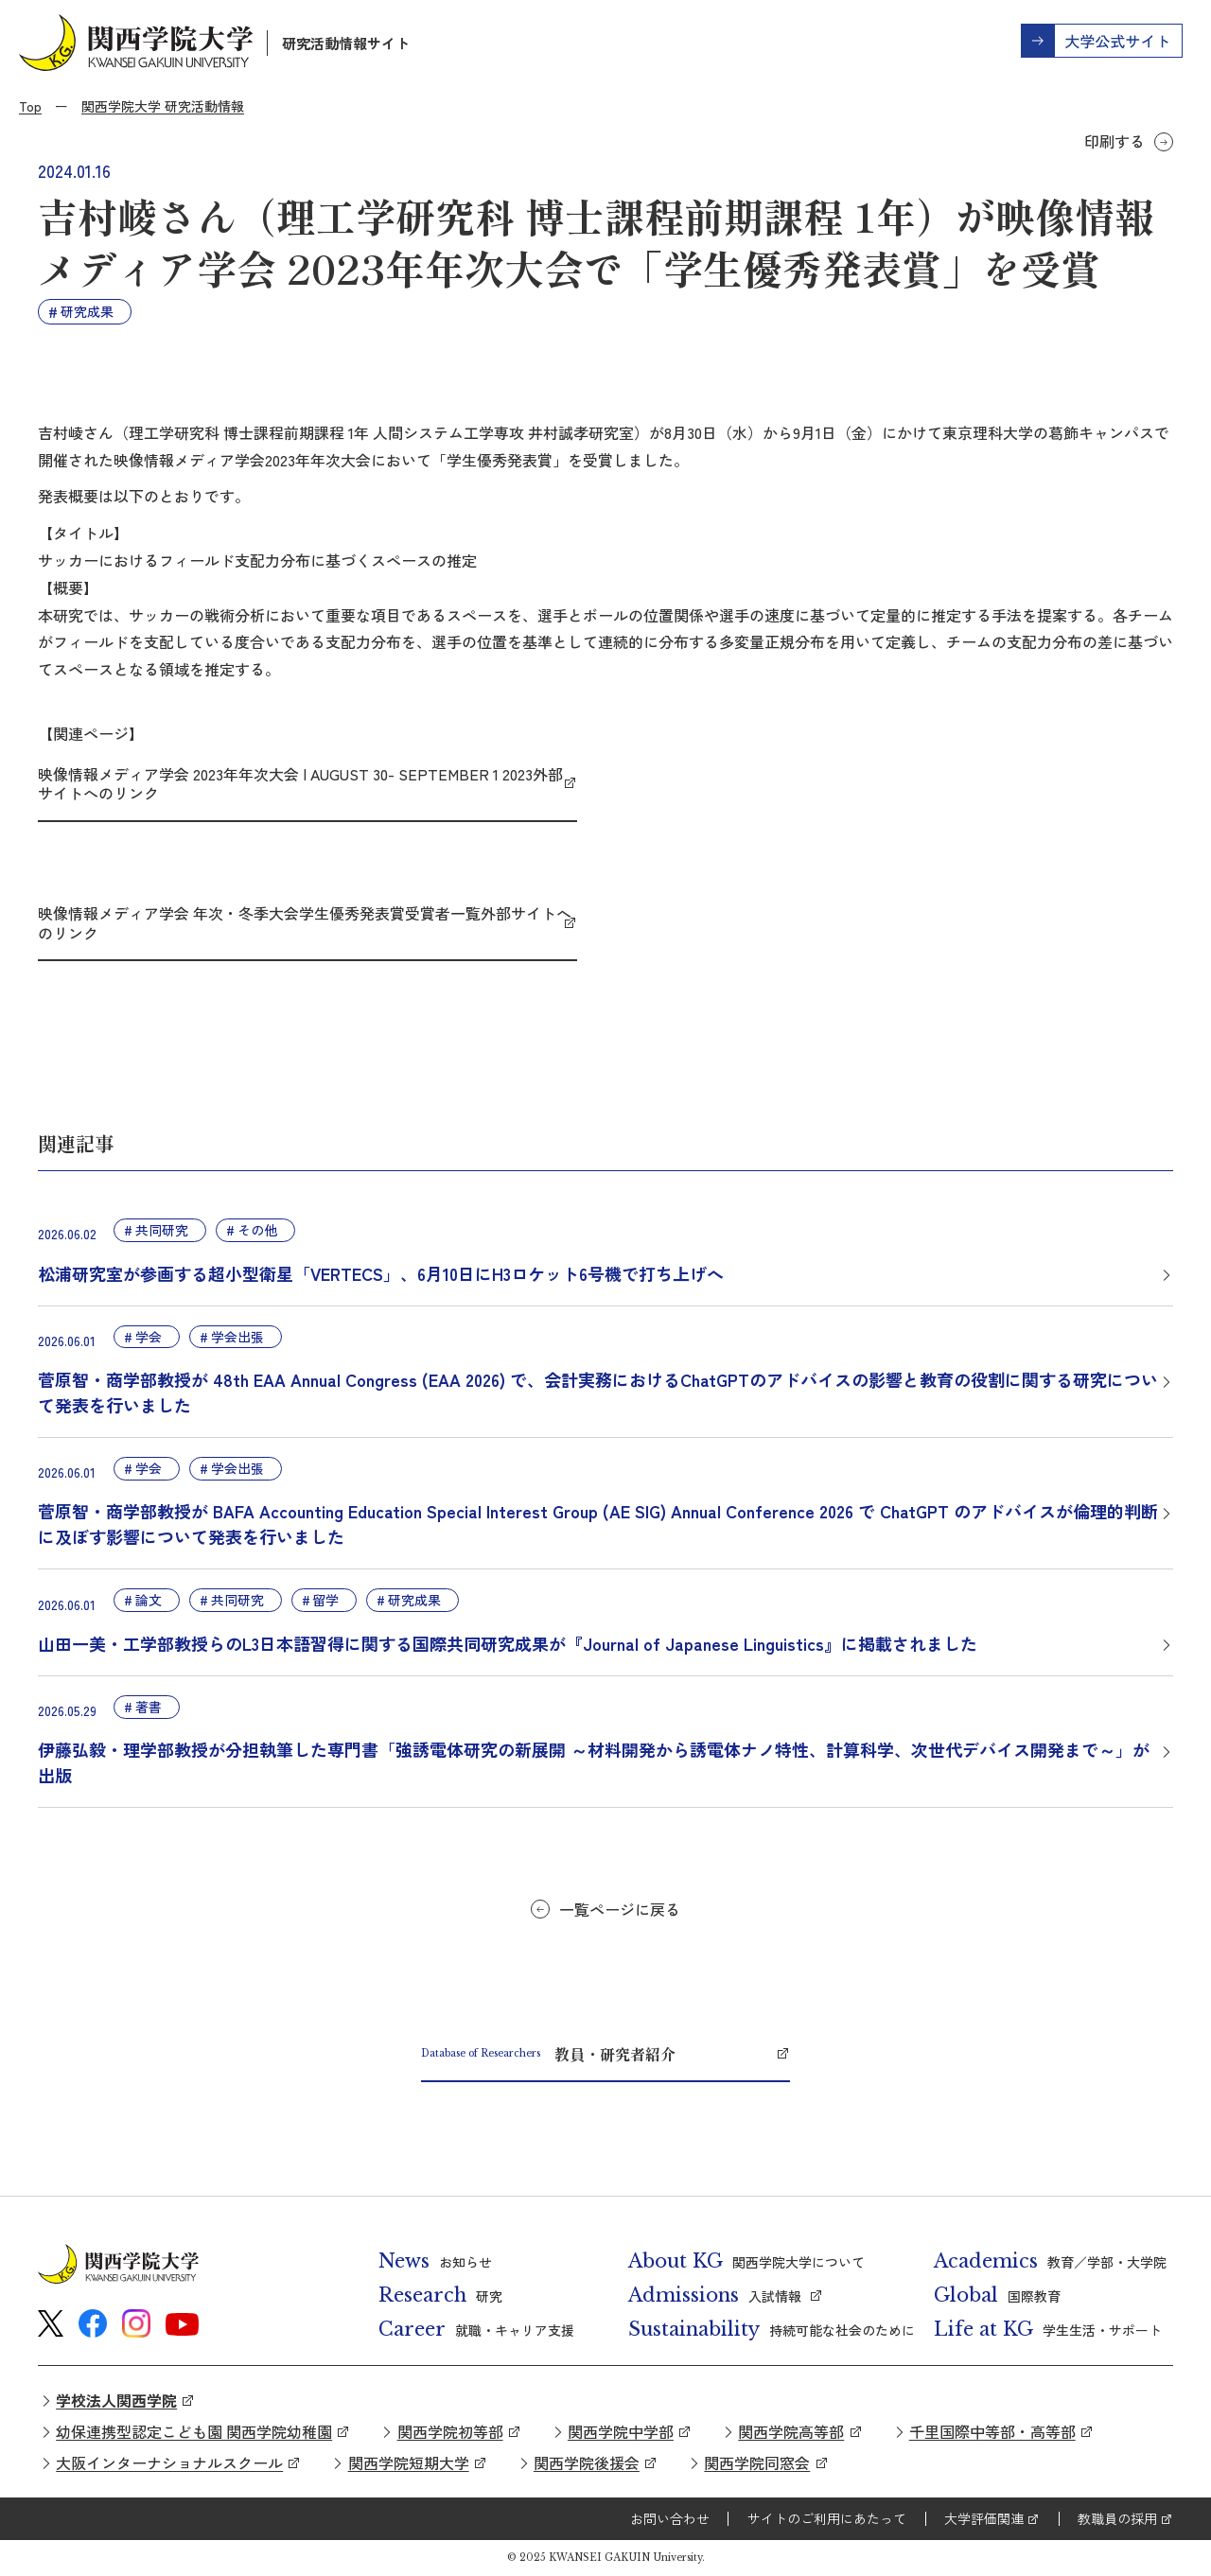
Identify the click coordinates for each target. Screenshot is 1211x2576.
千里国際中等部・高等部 (992, 2431)
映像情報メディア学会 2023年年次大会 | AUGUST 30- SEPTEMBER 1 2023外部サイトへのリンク (300, 783)
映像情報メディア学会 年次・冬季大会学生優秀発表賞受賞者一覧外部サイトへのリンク (304, 923)
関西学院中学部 (621, 2431)
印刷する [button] (1114, 141)
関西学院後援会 (587, 2462)
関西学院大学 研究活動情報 (162, 105)
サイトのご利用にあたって (826, 2518)
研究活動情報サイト (346, 43)
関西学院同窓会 (757, 2462)
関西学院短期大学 (408, 2462)
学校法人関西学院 (116, 2400)
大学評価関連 (984, 2518)
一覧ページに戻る (619, 1909)
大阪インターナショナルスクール (169, 2462)
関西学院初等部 (450, 2431)
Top (30, 105)
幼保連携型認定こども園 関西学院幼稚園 (194, 2431)
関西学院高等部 (791, 2431)
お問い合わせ (670, 2518)
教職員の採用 (1117, 2518)
